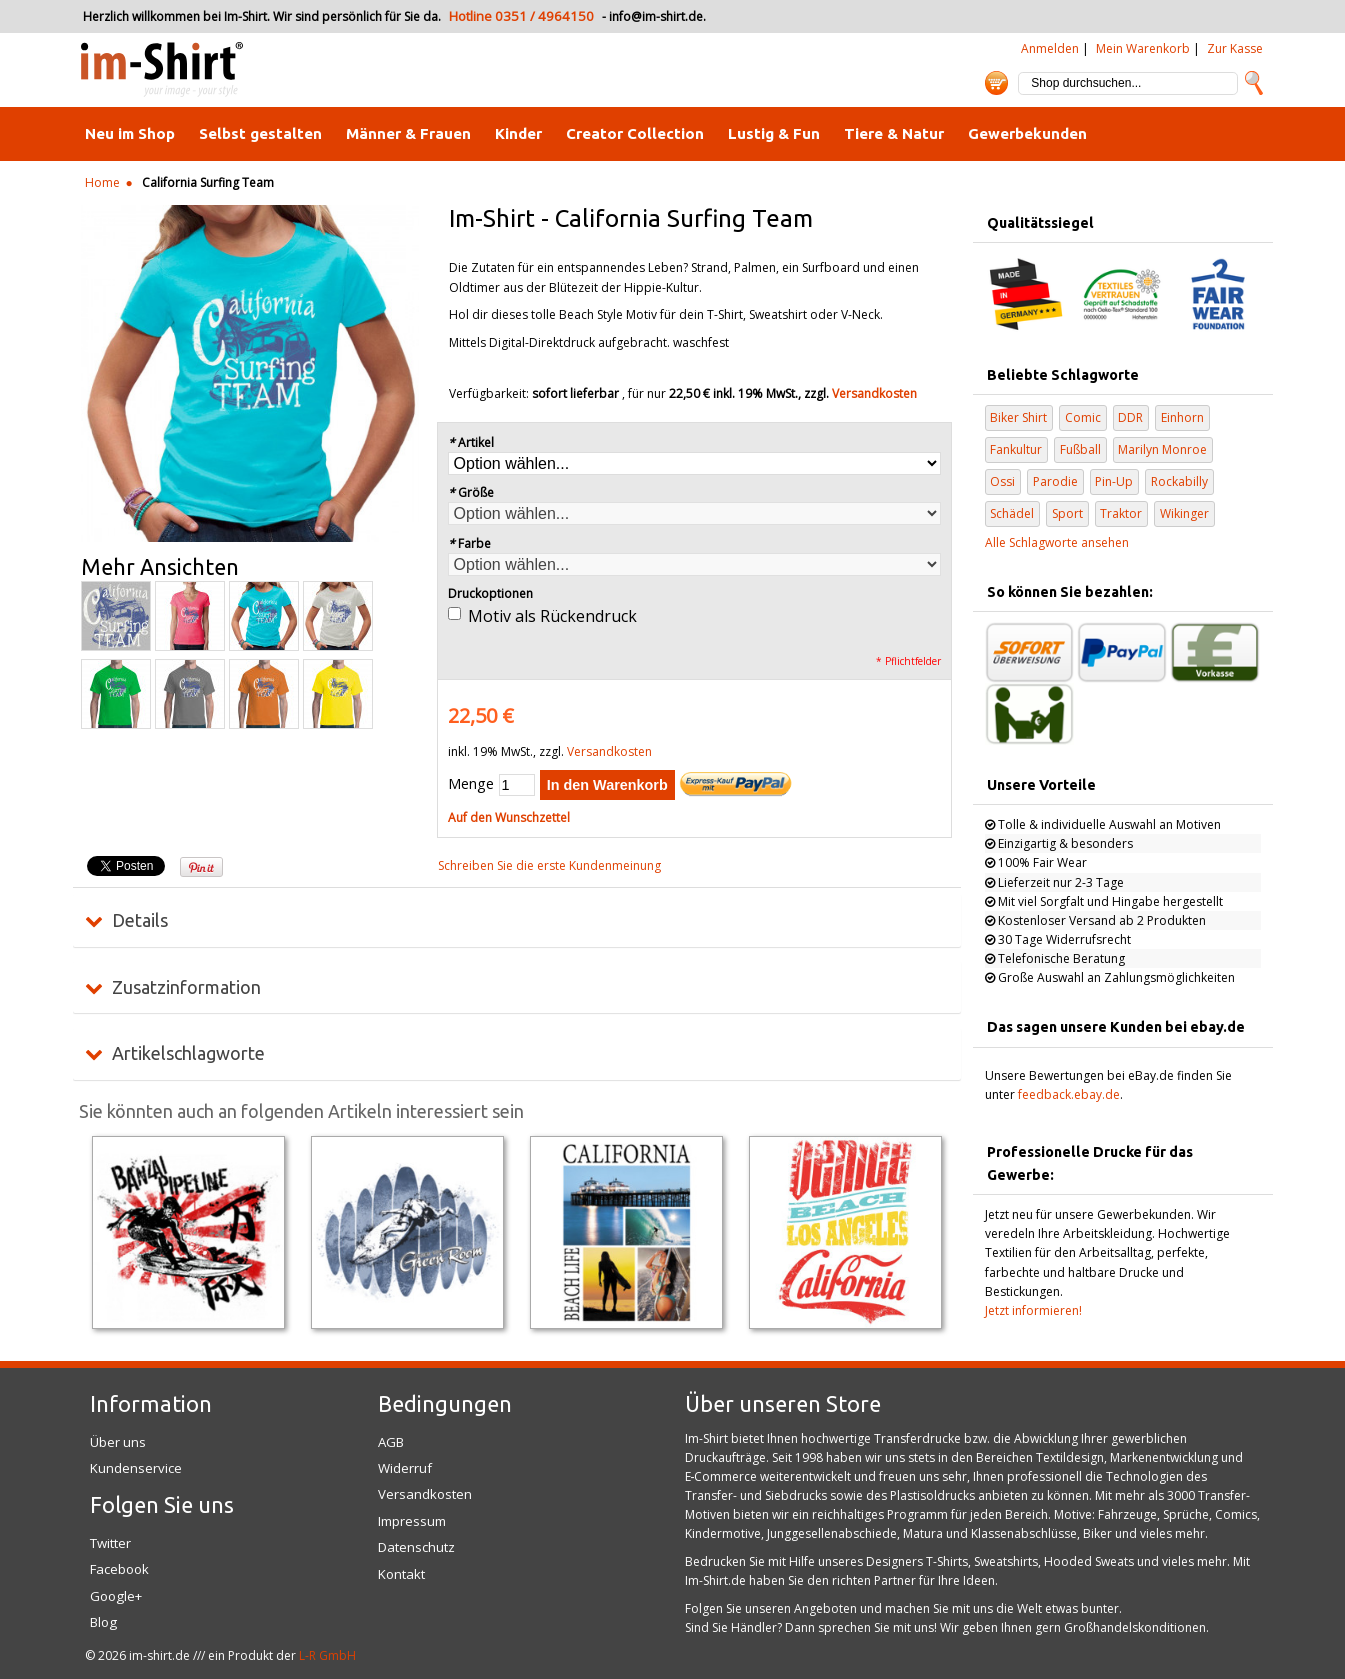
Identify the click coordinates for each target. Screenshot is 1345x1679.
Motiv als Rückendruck (552, 616)
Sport (1067, 513)
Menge (471, 783)
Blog (103, 1622)
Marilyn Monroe (1162, 449)
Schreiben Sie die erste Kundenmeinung (549, 865)
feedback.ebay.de (1069, 1094)
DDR (1130, 417)
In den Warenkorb (607, 785)
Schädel (1012, 513)
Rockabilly (1179, 481)
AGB (391, 1442)
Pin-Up (1114, 481)
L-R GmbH (327, 1655)
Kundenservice (136, 1468)
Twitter (110, 1543)
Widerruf (405, 1468)
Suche (1254, 83)
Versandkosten (874, 393)
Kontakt (401, 1574)
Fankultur (1016, 449)
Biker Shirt (1018, 417)
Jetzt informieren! (1033, 1310)
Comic (1083, 417)
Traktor (1121, 513)
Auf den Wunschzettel (509, 817)
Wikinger (1184, 513)
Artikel (471, 442)
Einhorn (1182, 417)
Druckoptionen (490, 593)
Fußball (1080, 449)
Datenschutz (416, 1547)
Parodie (1055, 481)
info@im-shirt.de (656, 16)
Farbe (470, 543)
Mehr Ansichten (160, 567)
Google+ (116, 1596)
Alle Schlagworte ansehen (1057, 542)
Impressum (412, 1521)
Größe (471, 492)
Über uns (118, 1442)
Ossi (1002, 481)
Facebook (119, 1569)
